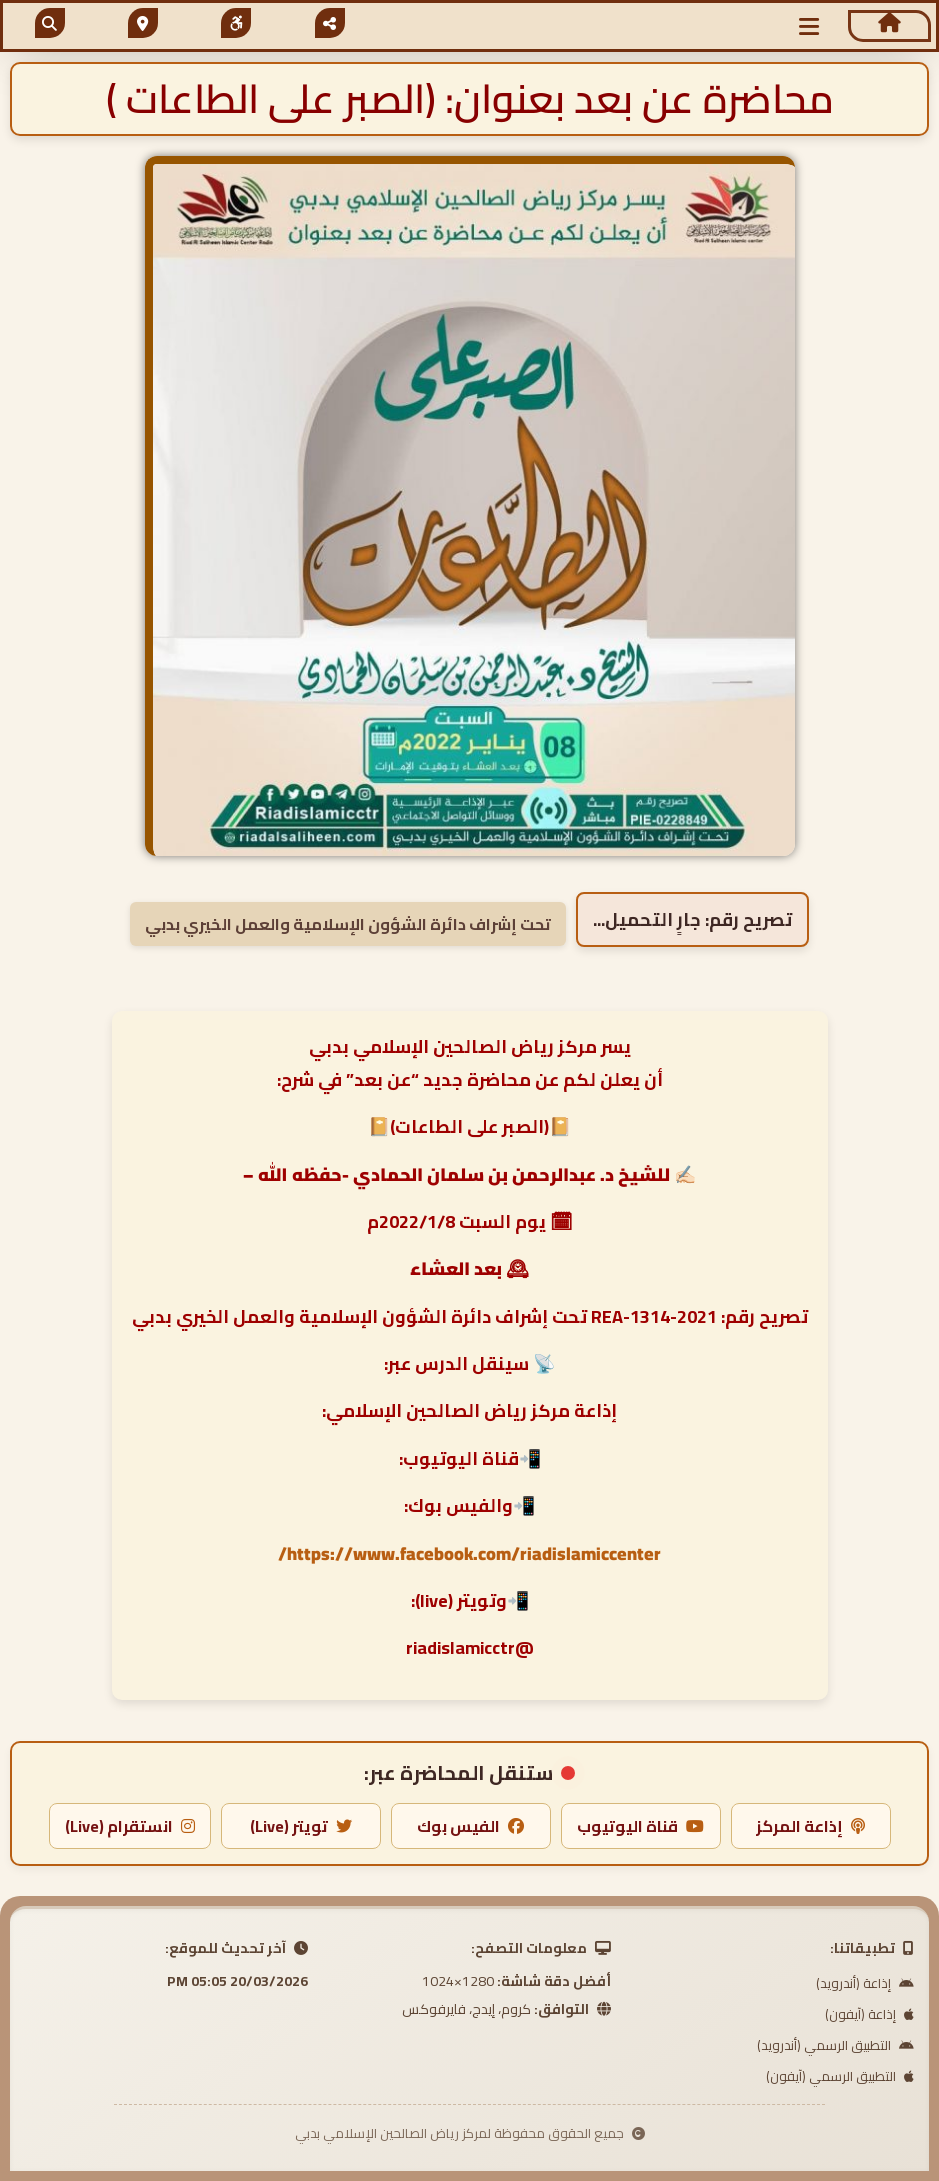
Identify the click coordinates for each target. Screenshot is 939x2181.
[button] (809, 26)
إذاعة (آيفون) (869, 2014)
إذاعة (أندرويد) (865, 1983)
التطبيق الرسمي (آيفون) (840, 2076)
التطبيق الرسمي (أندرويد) (835, 2045)
